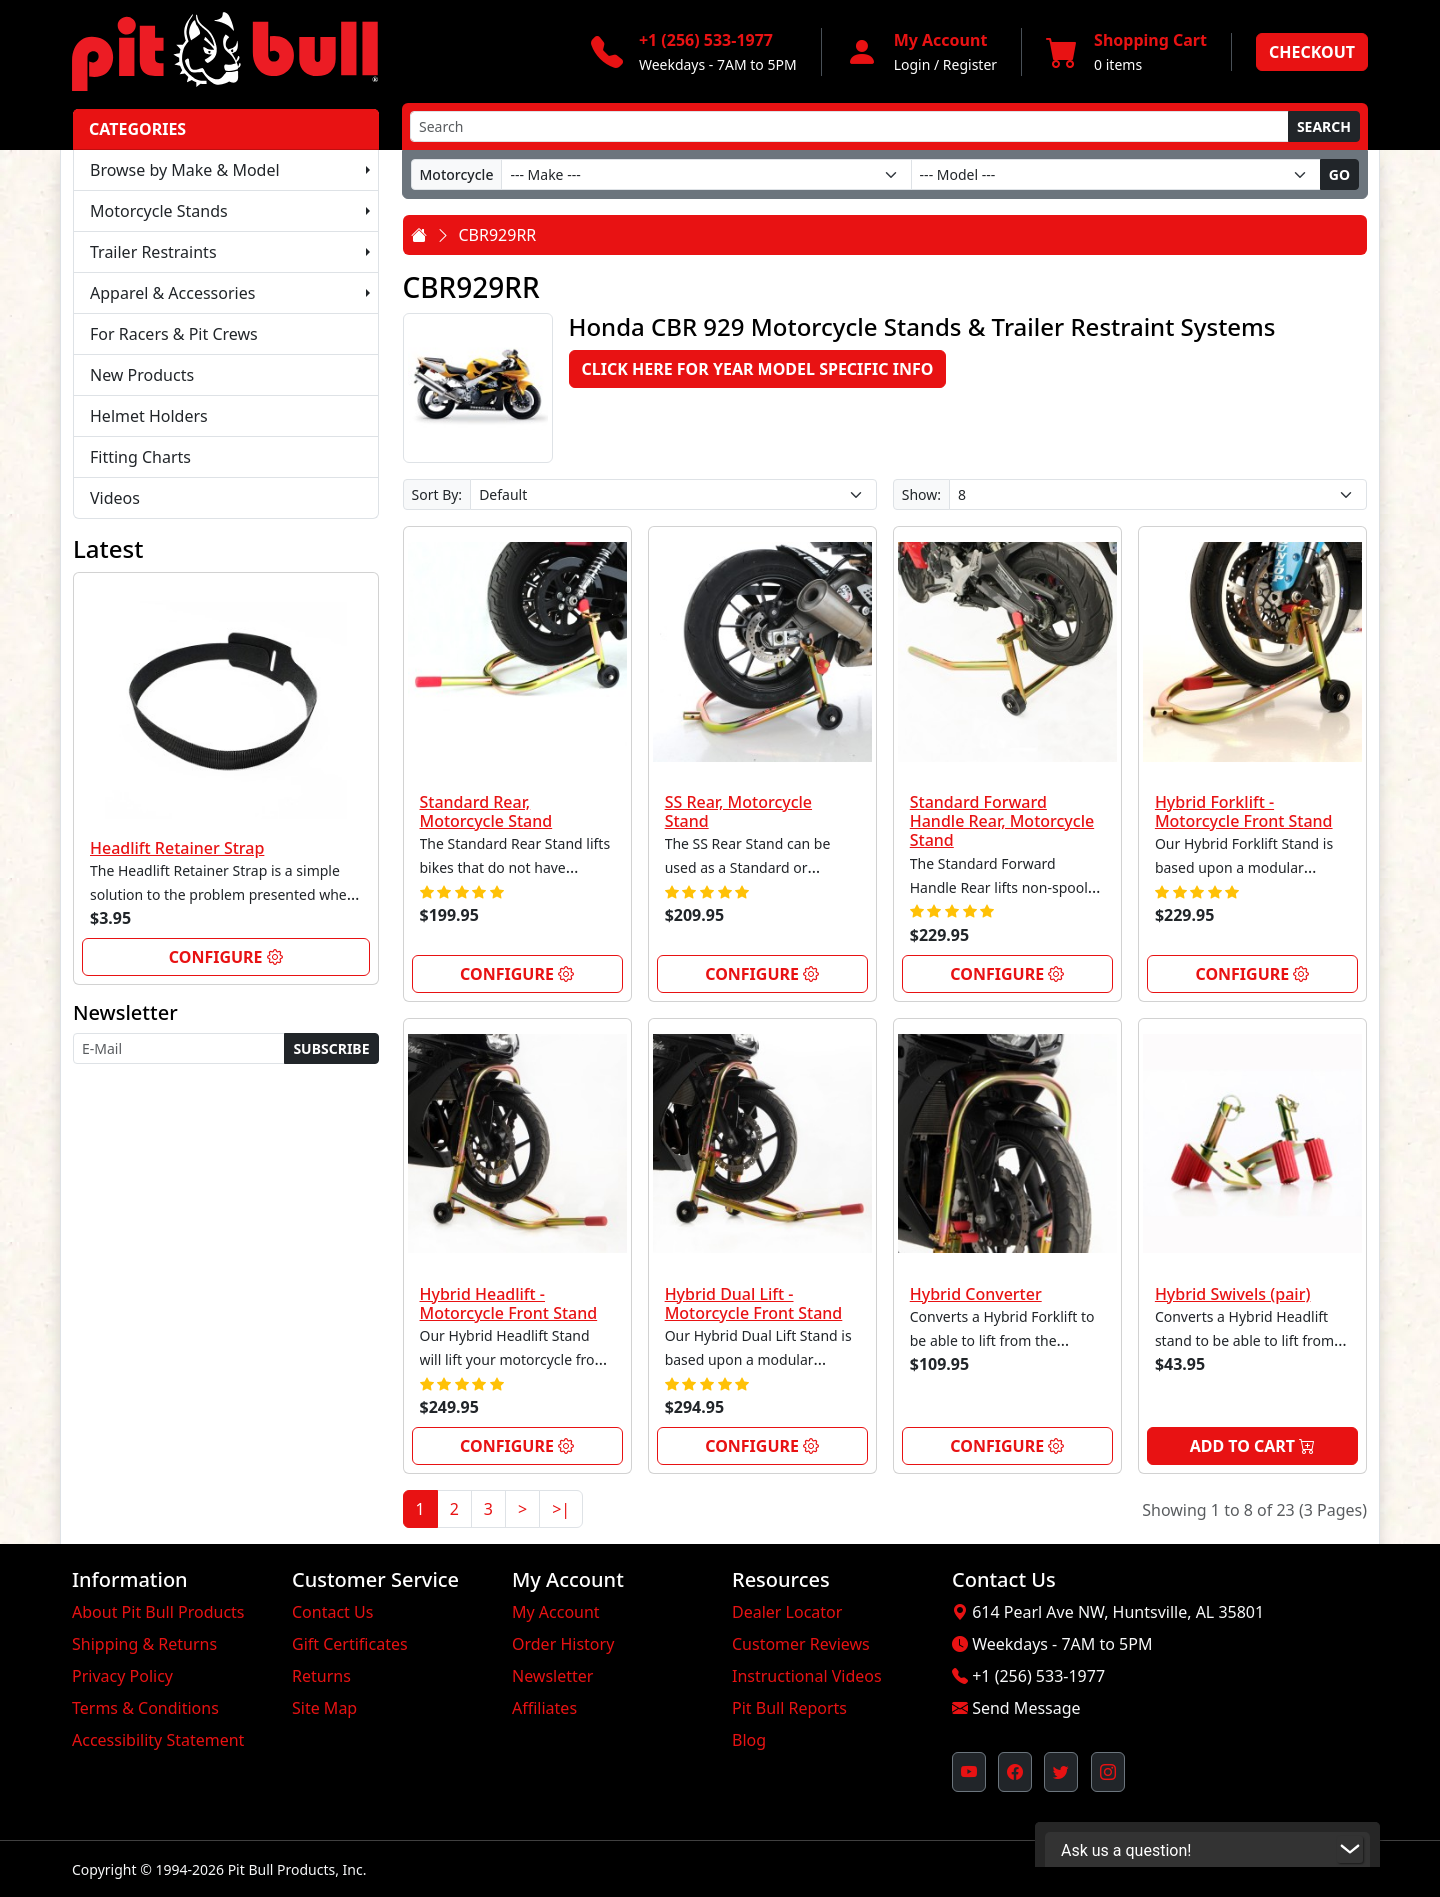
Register (970, 64)
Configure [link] (226, 957)
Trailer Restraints (153, 252)
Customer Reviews (801, 1644)
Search (1324, 126)
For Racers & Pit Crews (174, 334)
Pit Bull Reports (789, 1708)
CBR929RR (498, 235)
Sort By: (437, 494)
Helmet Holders (149, 416)
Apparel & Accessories (172, 293)
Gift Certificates (350, 1644)
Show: (921, 494)
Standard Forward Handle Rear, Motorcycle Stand (1002, 821)
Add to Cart (1253, 1446)
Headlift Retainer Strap (177, 848)
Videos (115, 498)
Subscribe (331, 1048)
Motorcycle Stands (159, 211)
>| (561, 1509)
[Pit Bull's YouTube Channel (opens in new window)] (969, 1772)
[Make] (706, 174)
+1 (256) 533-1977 (1038, 1676)
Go (1339, 174)
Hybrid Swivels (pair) (1233, 1294)
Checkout (1312, 52)
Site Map (324, 1708)
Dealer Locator (787, 1612)
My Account (556, 1612)
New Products (142, 375)
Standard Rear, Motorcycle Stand (486, 811)
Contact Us (332, 1612)
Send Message (1026, 1708)
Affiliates (544, 1708)
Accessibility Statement (158, 1740)
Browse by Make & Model (185, 170)
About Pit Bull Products (158, 1612)
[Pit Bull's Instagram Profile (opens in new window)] (1108, 1772)
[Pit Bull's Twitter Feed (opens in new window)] (1061, 1772)
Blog (749, 1740)
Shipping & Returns (144, 1644)
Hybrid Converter (976, 1294)
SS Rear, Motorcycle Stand (738, 811)
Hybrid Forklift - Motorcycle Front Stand (1244, 811)
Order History (563, 1644)
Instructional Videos (807, 1676)
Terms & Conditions (145, 1708)
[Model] (1116, 174)
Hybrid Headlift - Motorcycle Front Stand (509, 1303)
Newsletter (552, 1676)
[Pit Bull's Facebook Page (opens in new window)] (1015, 1772)
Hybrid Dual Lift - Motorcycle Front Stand (754, 1303)
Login (912, 64)
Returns (321, 1676)
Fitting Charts (140, 457)
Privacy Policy (122, 1676)
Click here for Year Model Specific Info (758, 369)
